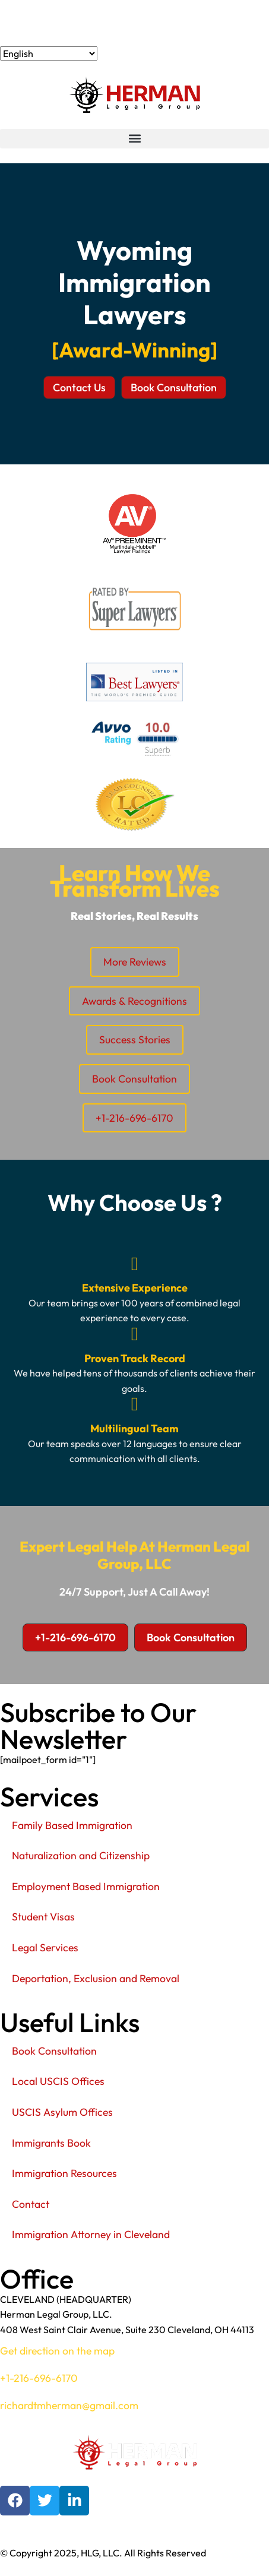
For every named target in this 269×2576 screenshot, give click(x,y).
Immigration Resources (64, 2173)
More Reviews (134, 962)
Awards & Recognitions (134, 1001)
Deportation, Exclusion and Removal (95, 1978)
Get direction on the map (57, 2350)
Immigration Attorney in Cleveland (91, 2234)
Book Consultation (134, 1079)
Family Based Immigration (72, 1825)
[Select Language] (48, 53)
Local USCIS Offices (58, 2081)
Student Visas (43, 1916)
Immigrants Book (51, 2143)
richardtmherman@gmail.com (69, 2405)
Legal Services (45, 1947)
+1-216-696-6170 (52, 23)
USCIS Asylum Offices (62, 2112)
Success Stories (134, 1039)
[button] (134, 138)
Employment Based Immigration (86, 1886)
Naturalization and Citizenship (81, 1855)
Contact (30, 2204)
